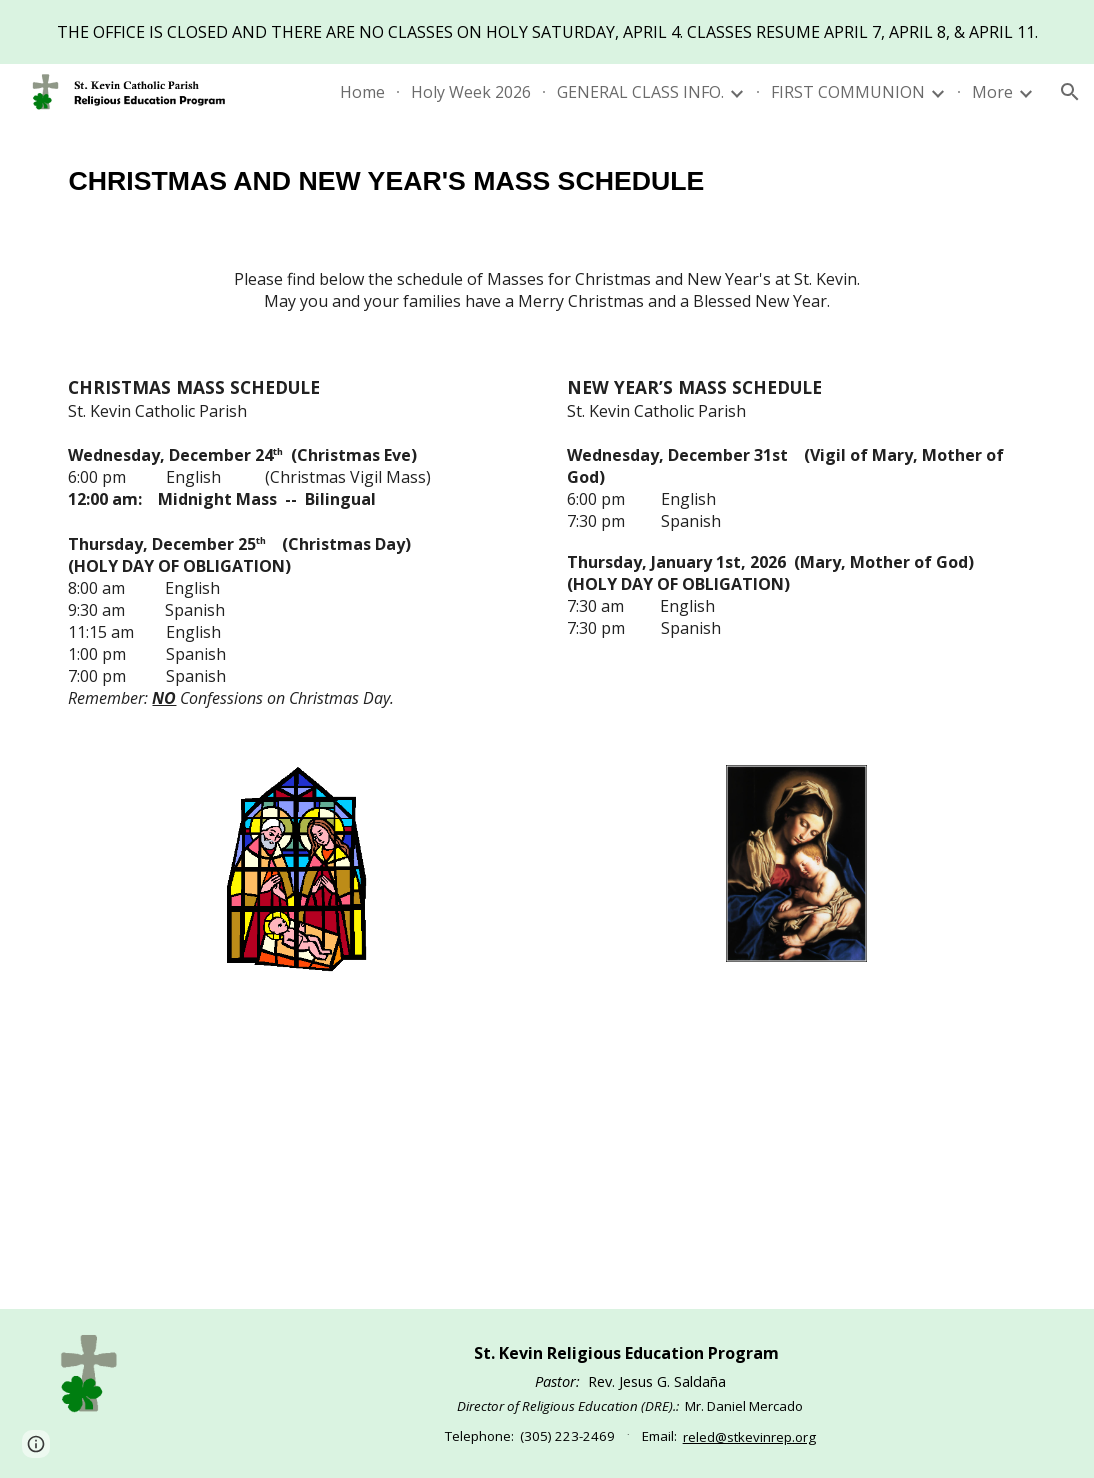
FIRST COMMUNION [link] (848, 92)
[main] (546, 178)
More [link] (992, 92)
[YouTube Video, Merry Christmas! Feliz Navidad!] (547, 1153)
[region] (547, 32)
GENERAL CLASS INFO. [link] (640, 92)
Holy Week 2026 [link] (471, 92)
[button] (1070, 92)
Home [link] (362, 92)
